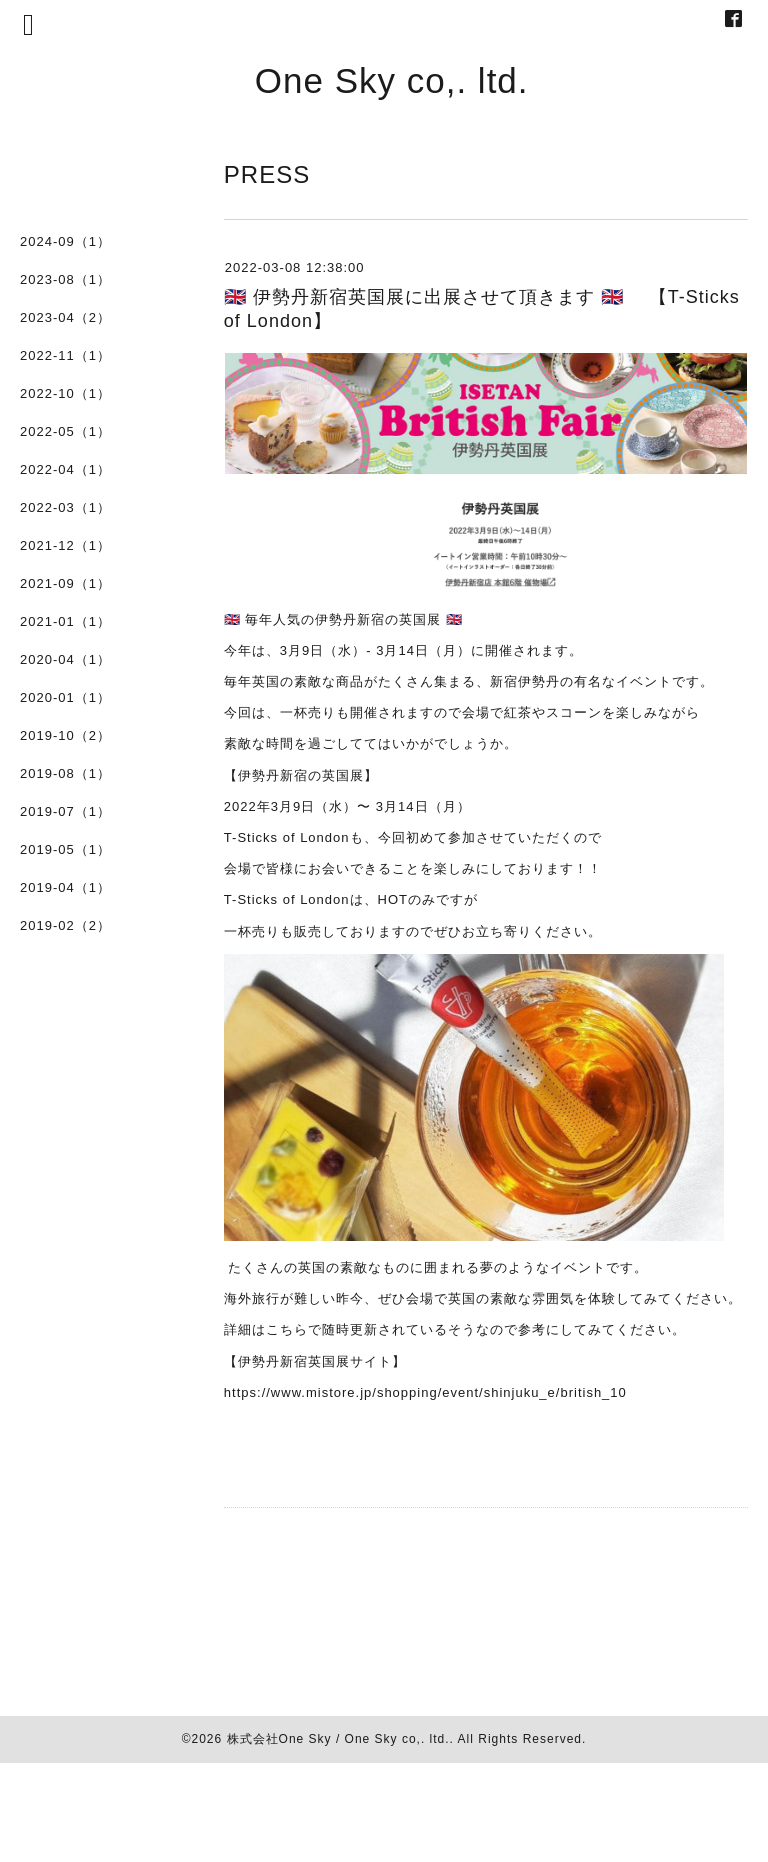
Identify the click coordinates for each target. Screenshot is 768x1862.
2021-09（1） (65, 583)
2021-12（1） (65, 545)
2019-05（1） (65, 849)
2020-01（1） (65, 697)
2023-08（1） (65, 279)
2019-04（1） (65, 887)
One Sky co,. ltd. (392, 80)
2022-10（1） (65, 393)
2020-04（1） (65, 659)
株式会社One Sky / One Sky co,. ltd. (338, 1739)
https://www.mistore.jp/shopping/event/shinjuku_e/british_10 (425, 1392)
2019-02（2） (65, 925)
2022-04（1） (65, 469)
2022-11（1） (65, 355)
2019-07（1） (65, 811)
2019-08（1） (65, 773)
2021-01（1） (65, 621)
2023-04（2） (65, 317)
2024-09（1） (65, 241)
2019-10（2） (65, 735)
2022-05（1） (65, 431)
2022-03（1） (65, 507)
